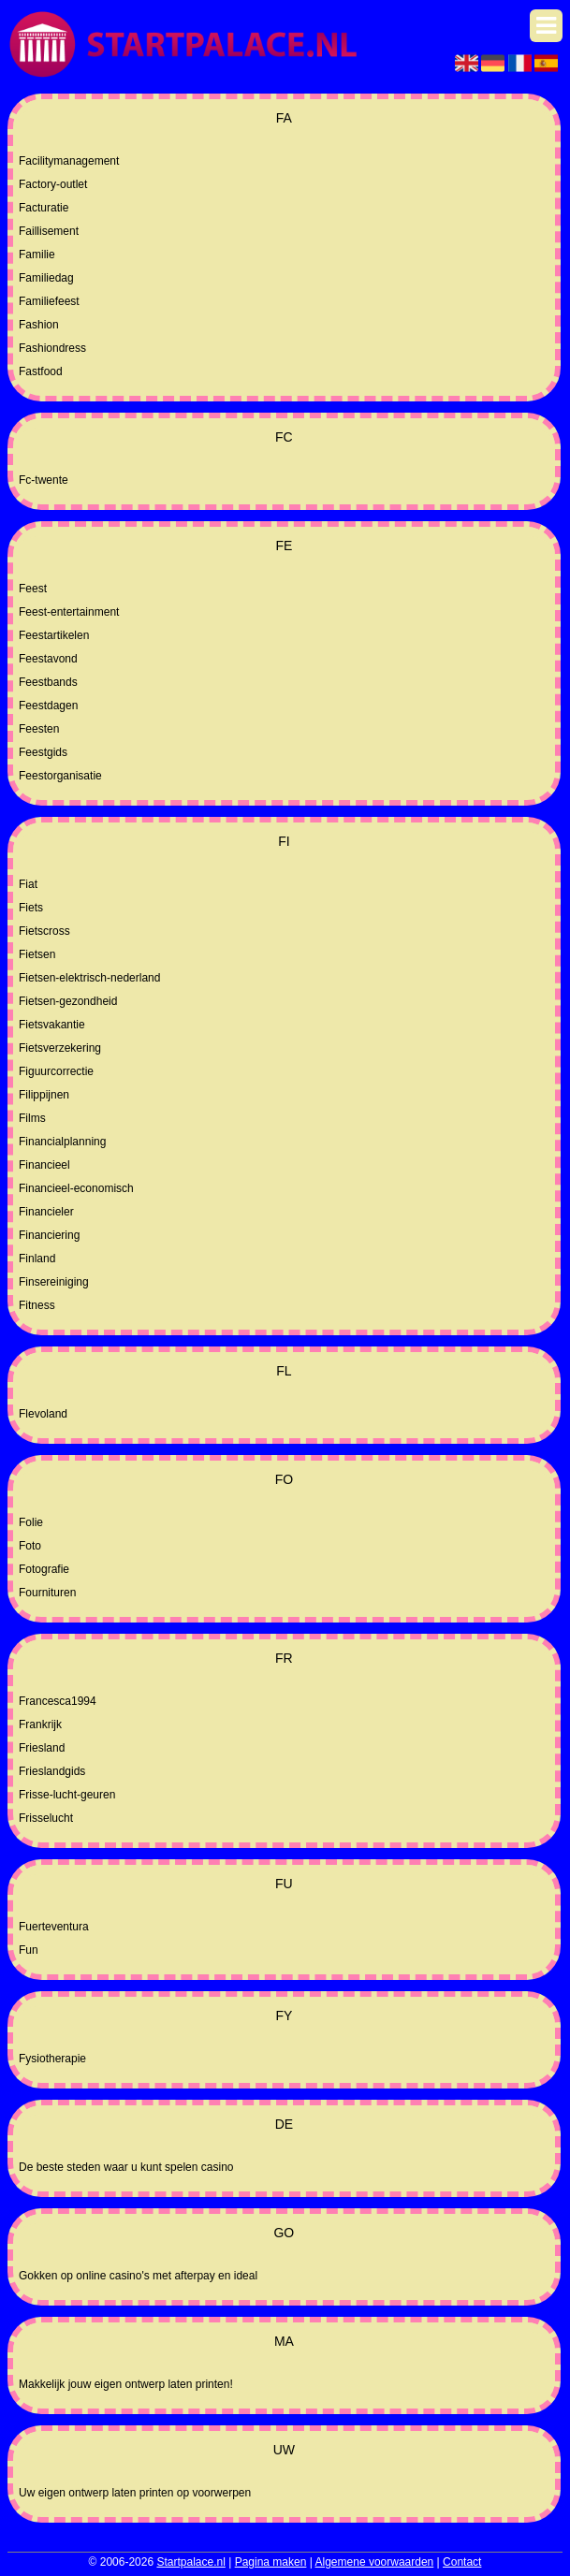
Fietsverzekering (60, 1048)
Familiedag (46, 277)
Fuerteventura (54, 1926)
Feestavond (48, 658)
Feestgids (43, 752)
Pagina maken (271, 2562)
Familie (37, 254)
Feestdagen (48, 705)
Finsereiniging (54, 1281)
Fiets (31, 907)
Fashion (39, 324)
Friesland (42, 1747)
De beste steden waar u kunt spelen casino (126, 2167)
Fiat (28, 884)
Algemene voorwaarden (374, 2562)
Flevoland (43, 1413)
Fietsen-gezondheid (68, 1001)
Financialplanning (62, 1141)
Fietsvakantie (52, 1024)
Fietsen (37, 954)
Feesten (39, 728)
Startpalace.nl (190, 2562)
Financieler (46, 1211)
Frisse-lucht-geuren (67, 1794)
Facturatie (43, 207)
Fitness (37, 1305)
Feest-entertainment (69, 612)
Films (32, 1118)
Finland (37, 1258)
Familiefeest (49, 301)
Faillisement (49, 231)
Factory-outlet (53, 184)
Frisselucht (46, 1818)
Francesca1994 (57, 1701)
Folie (31, 1522)
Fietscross (44, 931)
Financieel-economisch (76, 1188)
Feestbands (48, 682)
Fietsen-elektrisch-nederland (89, 977)
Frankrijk (40, 1724)
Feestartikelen (54, 635)
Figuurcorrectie (56, 1071)
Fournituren (47, 1592)
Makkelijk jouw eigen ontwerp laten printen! (126, 2384)
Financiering (49, 1235)
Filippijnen (44, 1094)
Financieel (44, 1165)
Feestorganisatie (60, 775)
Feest (33, 588)
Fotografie (44, 1569)
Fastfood (41, 371)
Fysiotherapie (52, 2058)
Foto (30, 1545)
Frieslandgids (52, 1771)
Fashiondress (52, 348)
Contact (462, 2562)
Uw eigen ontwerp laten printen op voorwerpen (135, 2492)
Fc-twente (43, 480)
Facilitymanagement (69, 160)
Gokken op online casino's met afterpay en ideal (138, 2275)
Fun (28, 1950)
